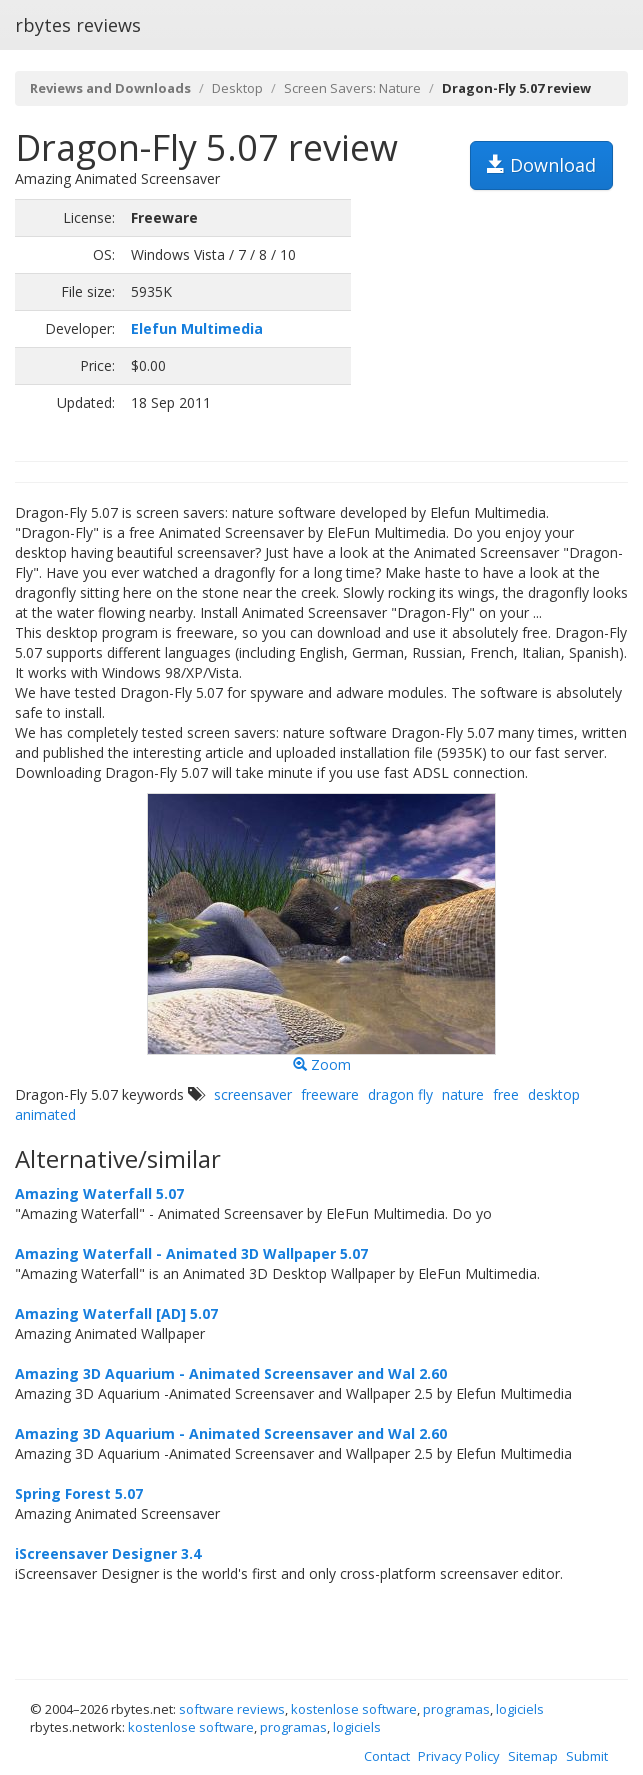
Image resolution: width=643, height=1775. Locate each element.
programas (456, 1709)
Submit (587, 1756)
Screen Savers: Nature (352, 88)
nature (463, 1094)
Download (541, 165)
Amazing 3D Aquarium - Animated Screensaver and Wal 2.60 (231, 1373)
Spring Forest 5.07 (79, 1493)
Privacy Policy (459, 1756)
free (506, 1094)
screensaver (253, 1094)
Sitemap (533, 1756)
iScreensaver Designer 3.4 (108, 1553)
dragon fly (400, 1094)
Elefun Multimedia (197, 328)
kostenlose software (354, 1709)
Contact (387, 1756)
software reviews (232, 1709)
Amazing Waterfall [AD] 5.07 (116, 1313)
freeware (330, 1094)
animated (45, 1114)
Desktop (237, 88)
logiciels (520, 1709)
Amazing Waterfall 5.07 (99, 1193)
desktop (554, 1094)
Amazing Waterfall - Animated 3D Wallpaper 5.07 (191, 1253)
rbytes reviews (78, 25)
